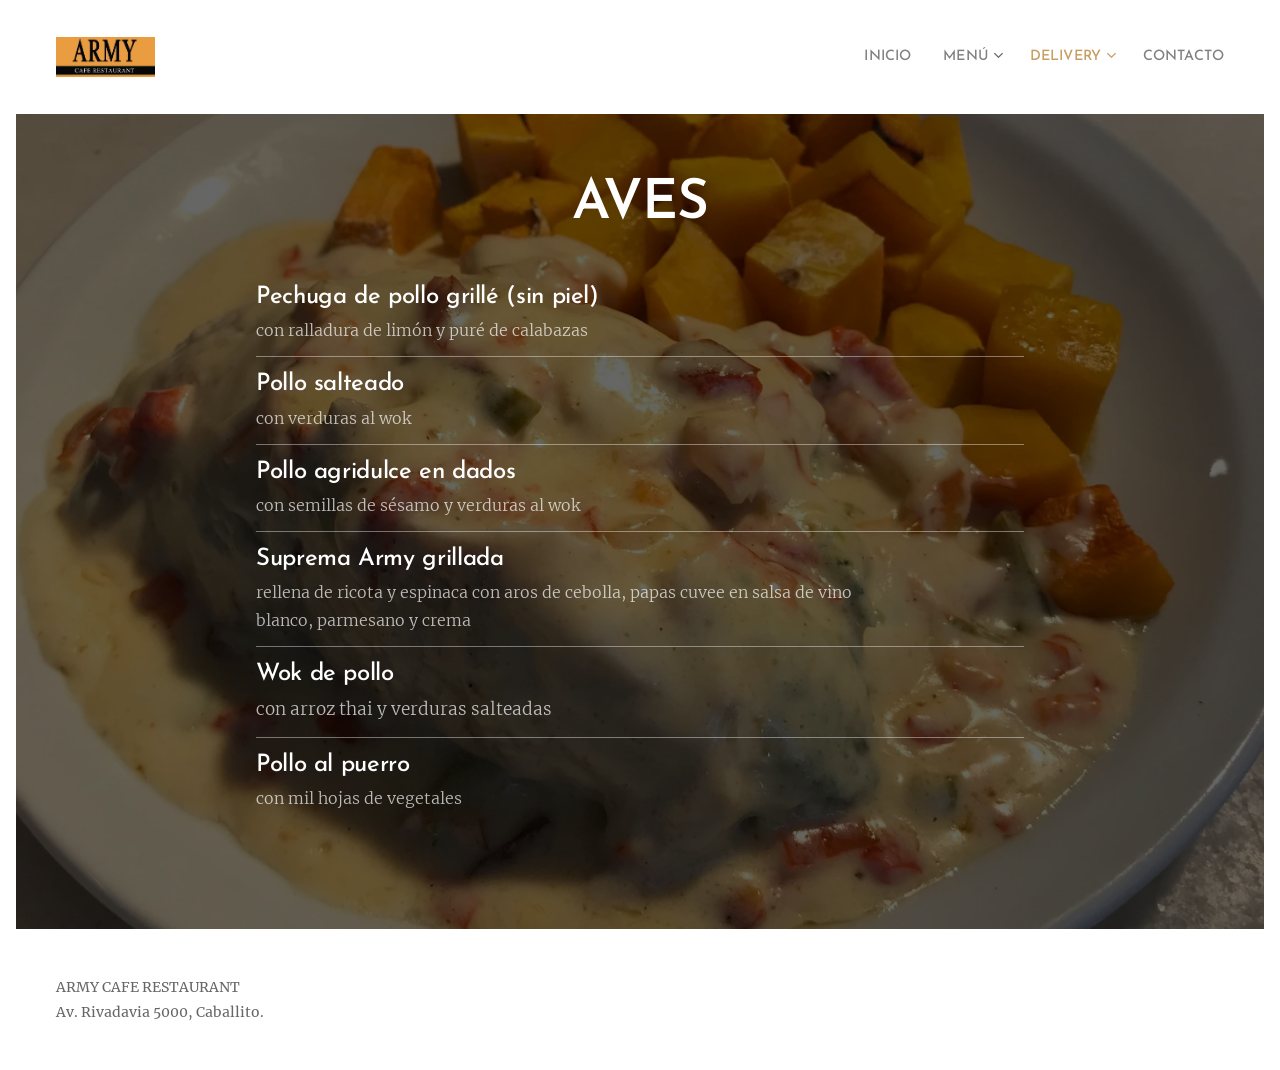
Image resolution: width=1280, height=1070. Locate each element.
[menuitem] (859, 57)
